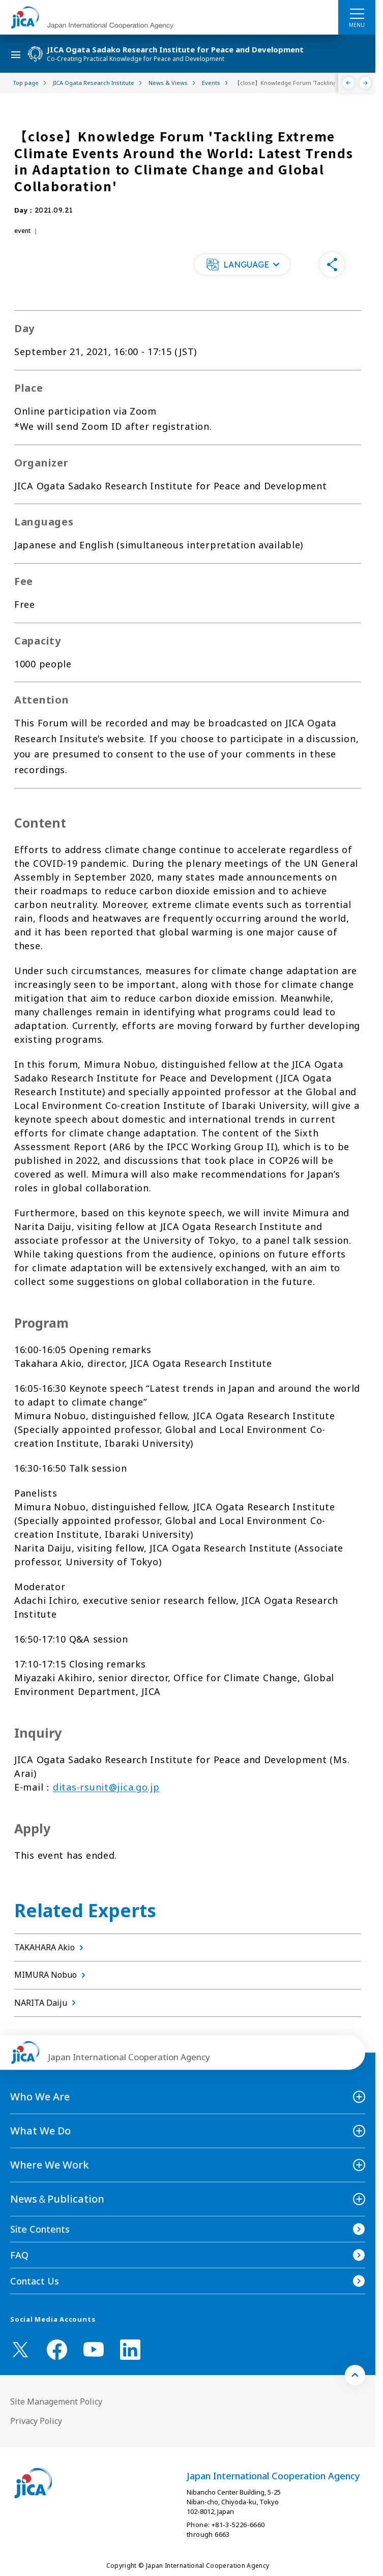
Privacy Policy (36, 2420)
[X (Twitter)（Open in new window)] (20, 2349)
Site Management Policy (56, 2401)
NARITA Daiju (47, 2002)
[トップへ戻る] (355, 2375)
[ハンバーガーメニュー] (357, 13)
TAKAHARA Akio (50, 1947)
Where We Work (49, 2165)
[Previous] (348, 83)
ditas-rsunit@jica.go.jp (106, 1787)
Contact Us (34, 2281)
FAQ (19, 2255)
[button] (242, 264)
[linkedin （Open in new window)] (130, 2349)
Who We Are (40, 2096)
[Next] (365, 83)
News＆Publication (57, 2199)
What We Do (40, 2131)
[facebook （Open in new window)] (57, 2349)
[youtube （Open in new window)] (93, 2349)
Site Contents (40, 2229)
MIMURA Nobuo (52, 1974)
